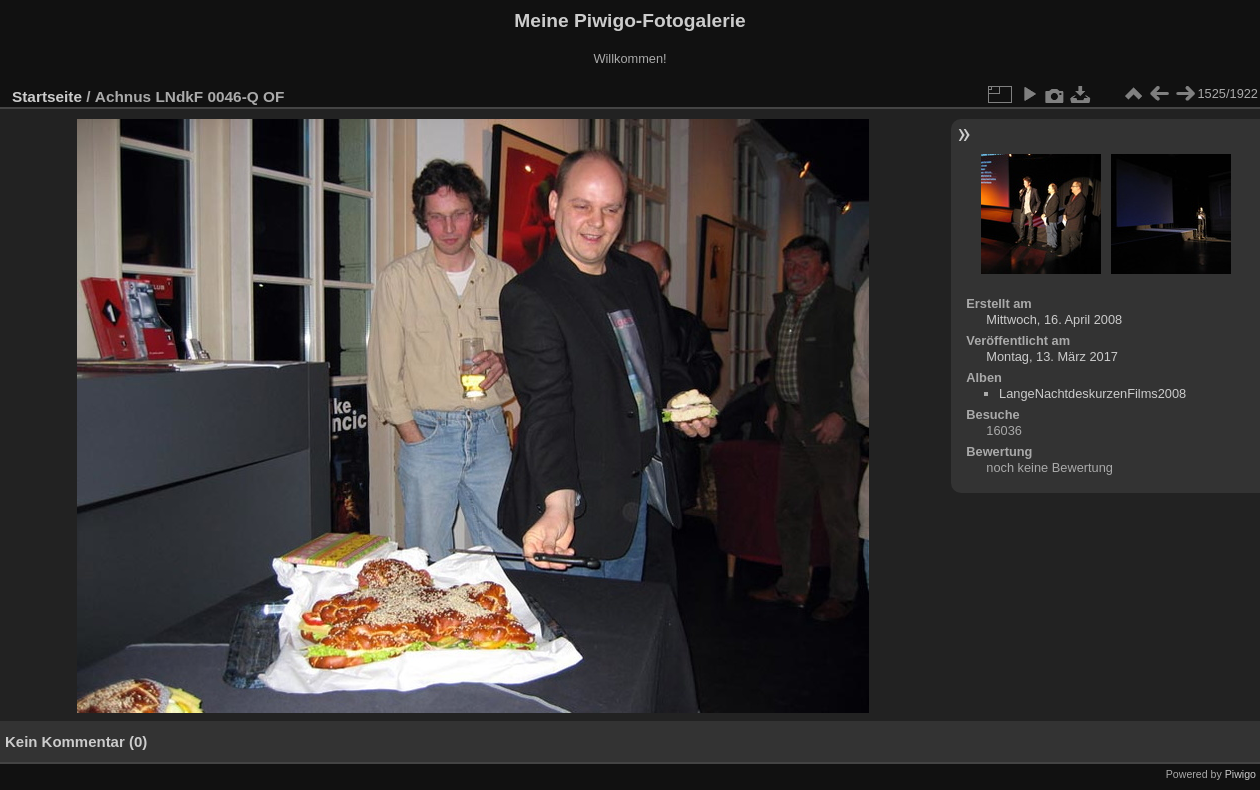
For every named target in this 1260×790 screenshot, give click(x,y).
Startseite (47, 96)
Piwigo (1240, 774)
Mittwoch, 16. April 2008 (1054, 319)
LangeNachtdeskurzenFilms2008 (1092, 393)
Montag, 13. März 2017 (1052, 356)
